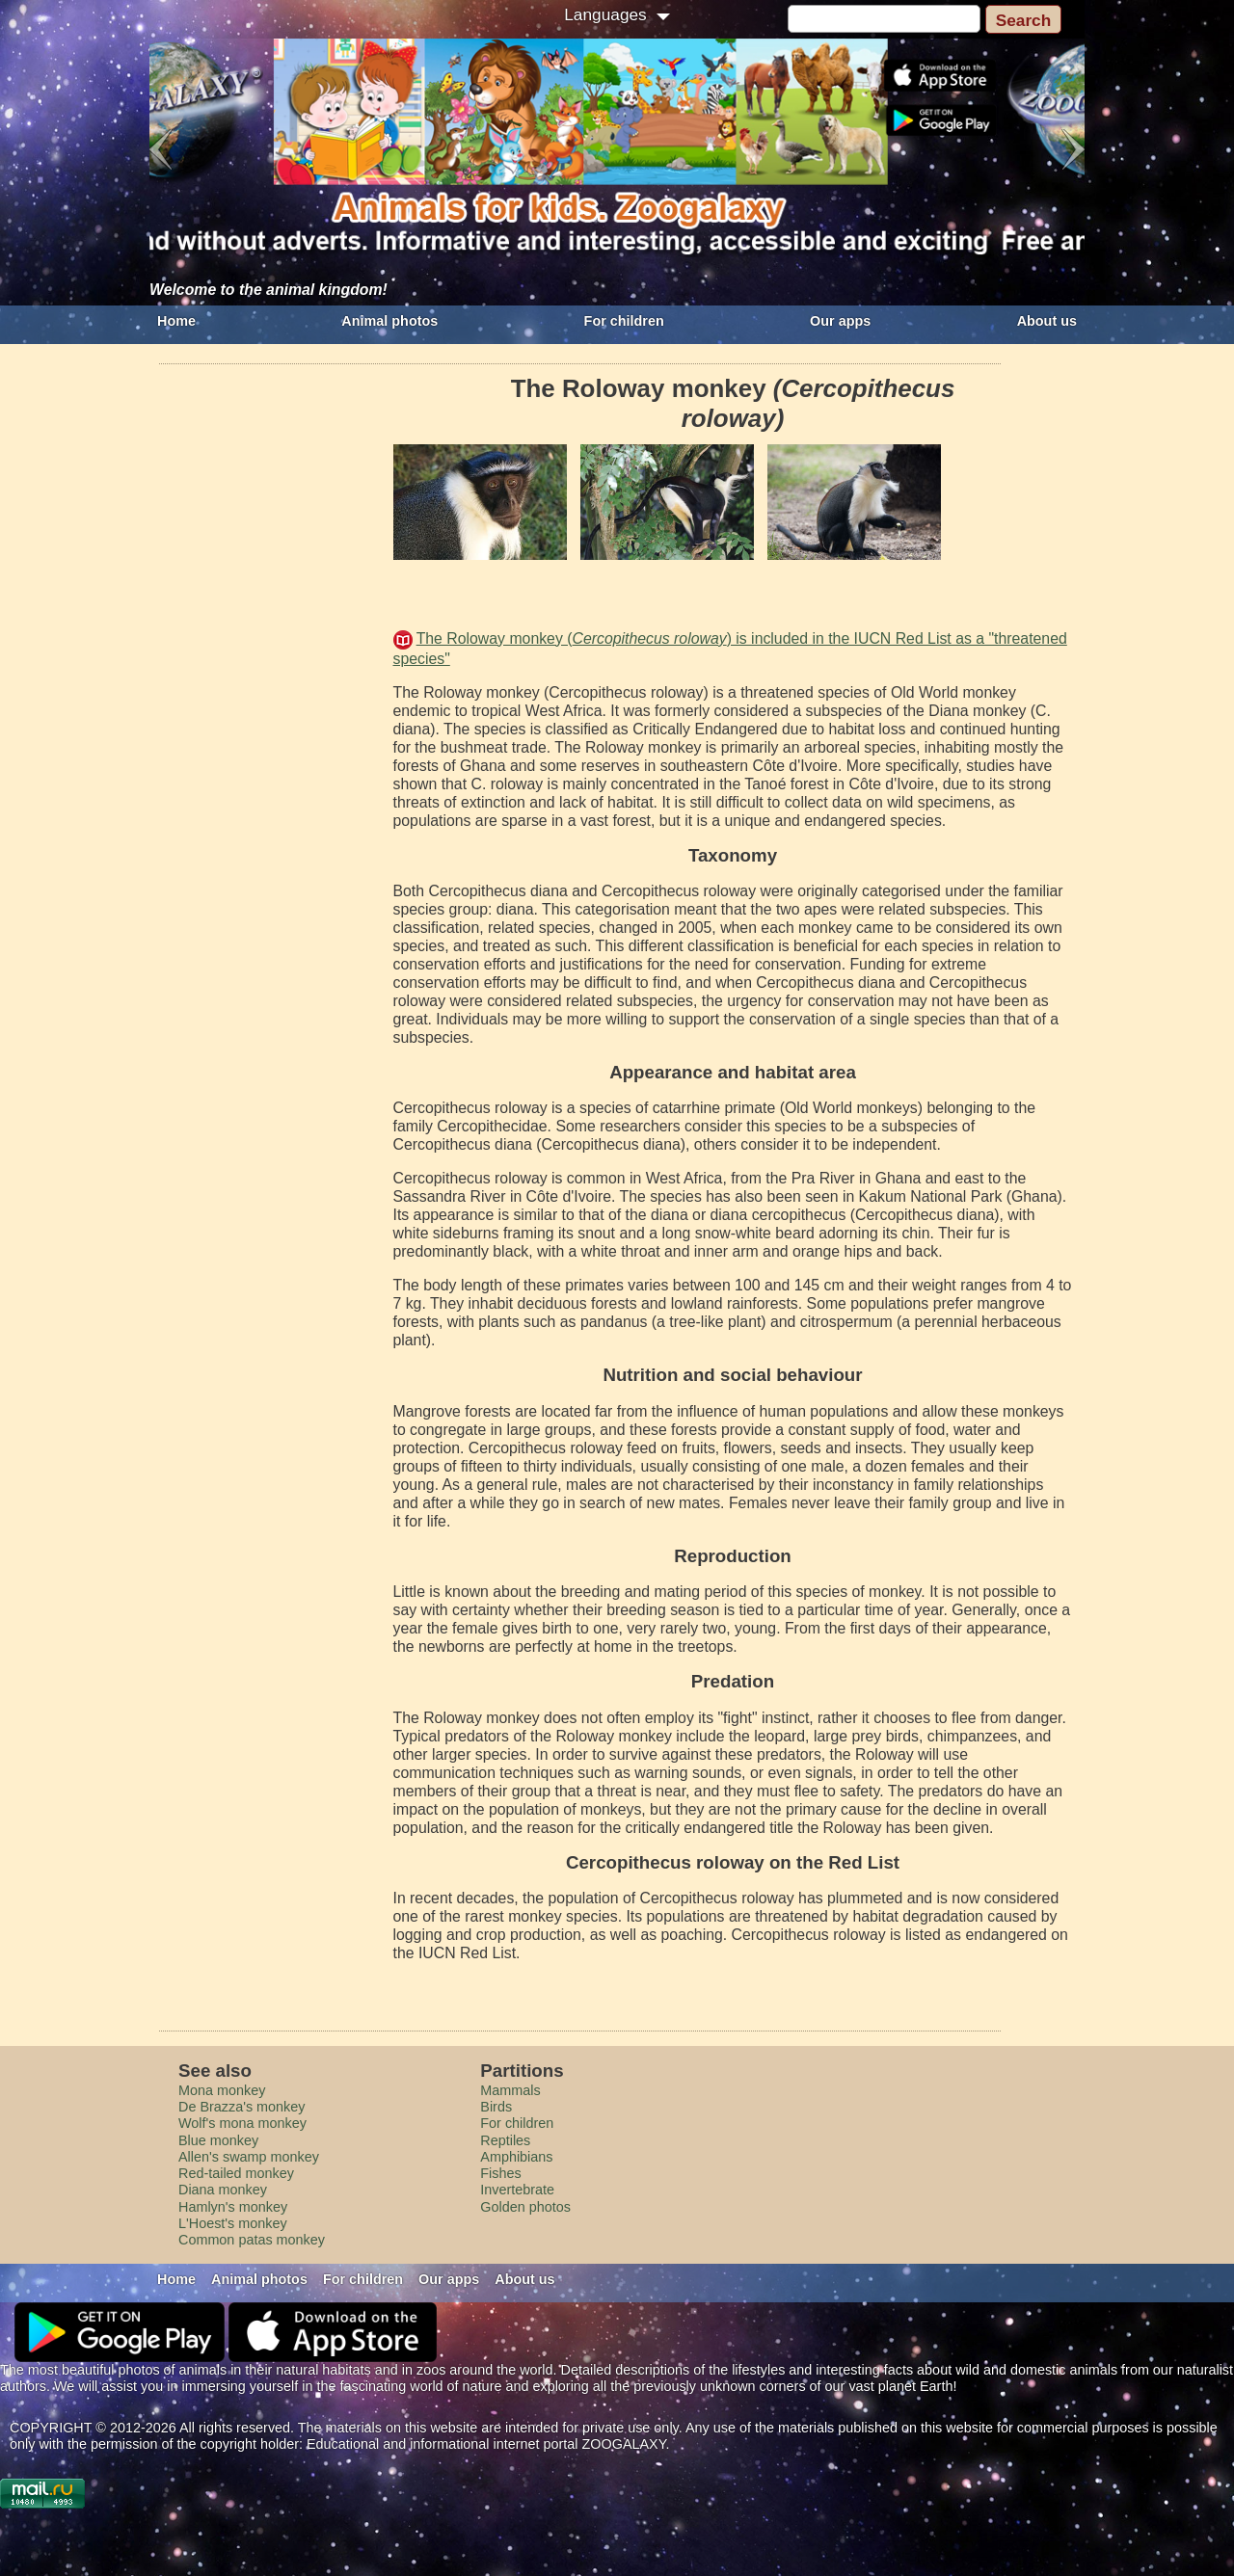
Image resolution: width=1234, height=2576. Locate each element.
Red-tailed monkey (236, 2173)
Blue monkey (218, 2140)
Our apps (840, 321)
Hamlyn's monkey (232, 2207)
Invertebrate (517, 2189)
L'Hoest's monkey (232, 2223)
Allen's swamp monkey (248, 2156)
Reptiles (505, 2140)
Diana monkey (222, 2189)
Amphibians (516, 2156)
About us (1047, 321)
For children (624, 321)
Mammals (510, 2090)
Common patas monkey (251, 2239)
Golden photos (525, 2207)
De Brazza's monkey (242, 2106)
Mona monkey (221, 2090)
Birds (496, 2106)
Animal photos (389, 321)
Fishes (500, 2173)
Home (176, 321)
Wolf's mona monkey (242, 2123)
